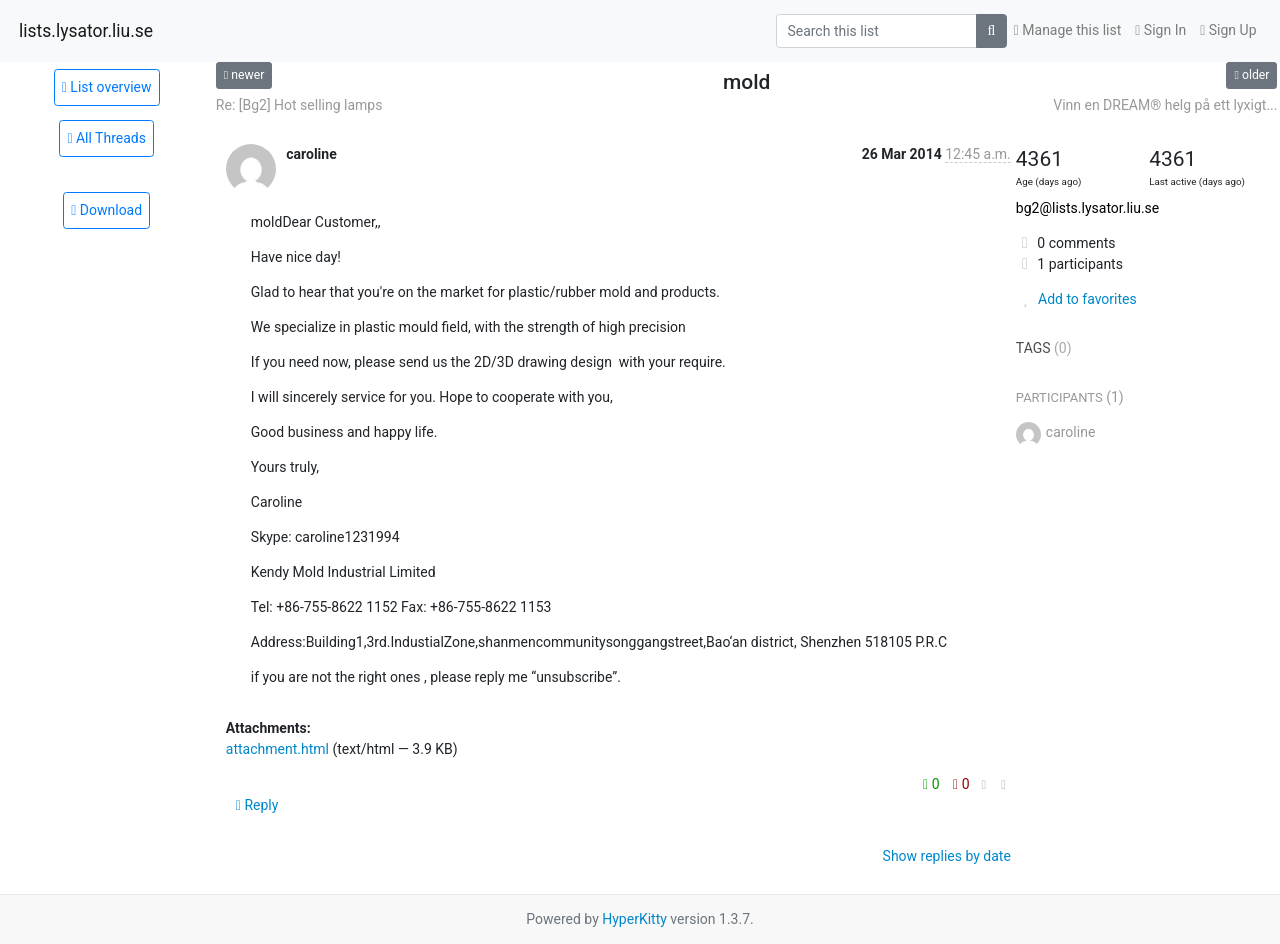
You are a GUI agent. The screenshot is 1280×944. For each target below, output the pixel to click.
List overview (107, 87)
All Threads (106, 138)
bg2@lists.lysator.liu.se (1087, 208)
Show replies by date (947, 856)
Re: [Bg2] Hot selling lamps (299, 105)
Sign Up (1228, 30)
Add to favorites (1076, 299)
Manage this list (1068, 30)
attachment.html (277, 749)
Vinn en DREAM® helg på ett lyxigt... (1165, 105)
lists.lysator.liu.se (86, 31)
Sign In (1160, 30)
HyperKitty (634, 919)
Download (106, 210)
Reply (257, 805)
